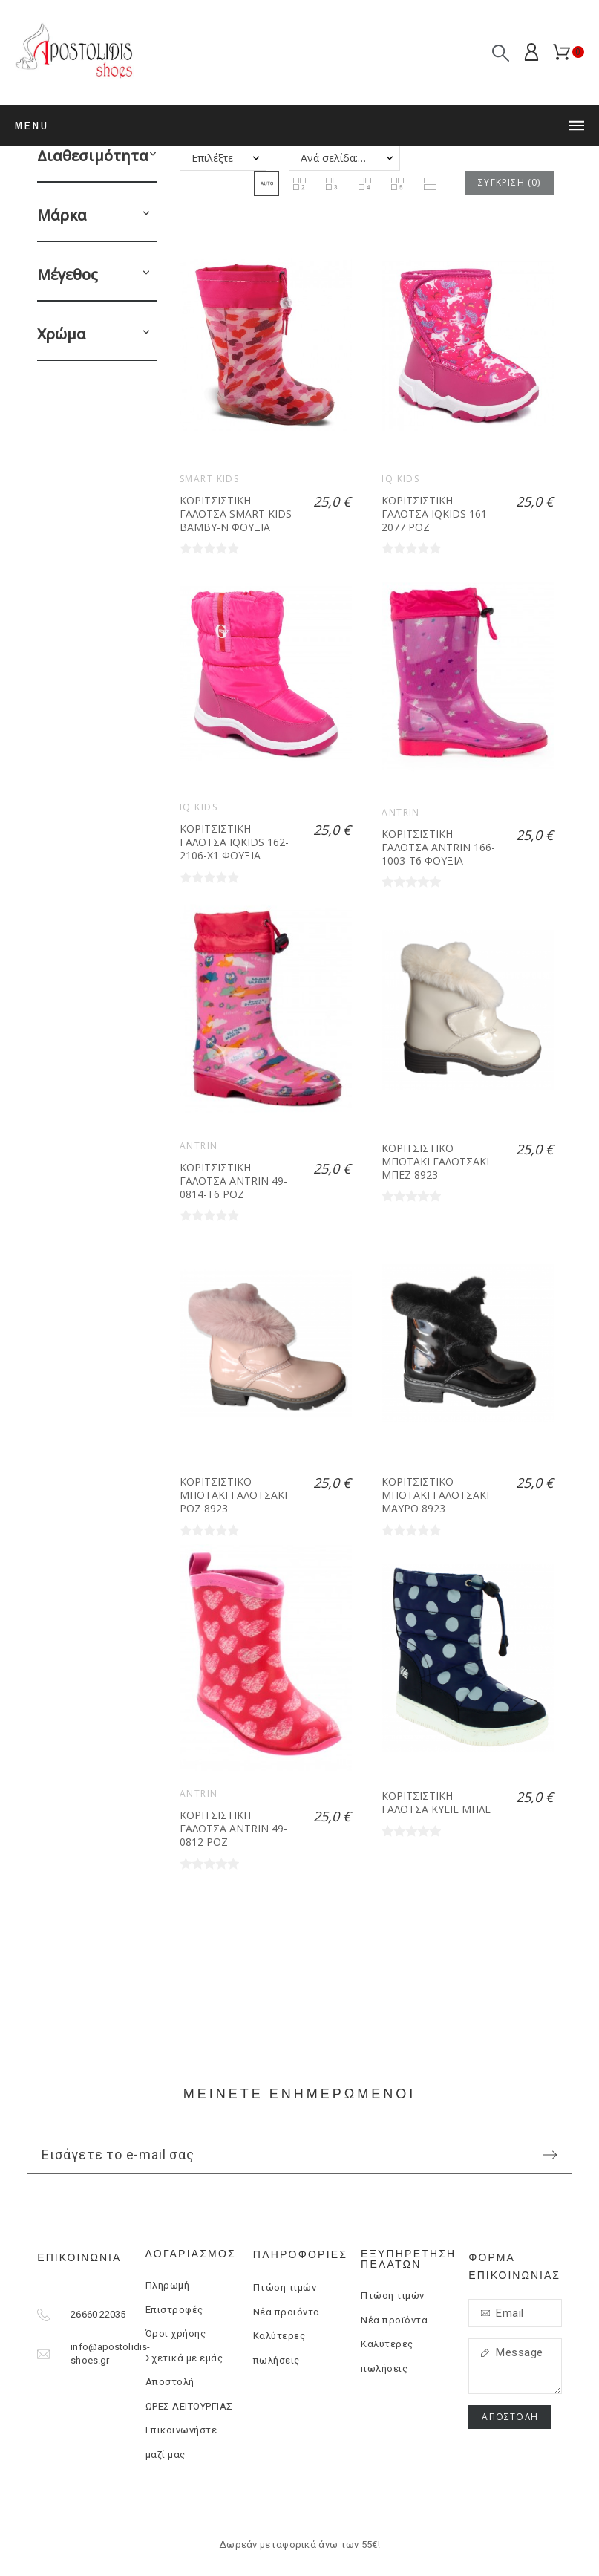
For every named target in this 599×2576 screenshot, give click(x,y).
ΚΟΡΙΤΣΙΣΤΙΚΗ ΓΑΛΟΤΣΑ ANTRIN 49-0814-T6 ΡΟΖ (233, 1180)
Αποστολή (169, 2381)
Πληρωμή (167, 2285)
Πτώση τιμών (285, 2287)
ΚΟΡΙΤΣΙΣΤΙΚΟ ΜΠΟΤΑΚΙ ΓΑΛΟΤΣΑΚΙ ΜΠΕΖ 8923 (435, 1161)
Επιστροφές (174, 2309)
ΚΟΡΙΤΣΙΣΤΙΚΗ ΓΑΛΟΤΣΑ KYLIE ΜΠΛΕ (436, 1802)
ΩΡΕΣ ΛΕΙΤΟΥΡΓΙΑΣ (189, 2406)
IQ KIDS (400, 478)
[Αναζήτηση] (500, 53)
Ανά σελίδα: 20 (337, 158)
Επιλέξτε (212, 158)
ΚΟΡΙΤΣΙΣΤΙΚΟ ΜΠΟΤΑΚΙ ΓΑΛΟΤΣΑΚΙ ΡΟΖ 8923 (233, 1494)
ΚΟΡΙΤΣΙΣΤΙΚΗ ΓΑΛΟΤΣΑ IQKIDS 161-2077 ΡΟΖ (436, 513)
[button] (152, 156)
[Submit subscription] (550, 2154)
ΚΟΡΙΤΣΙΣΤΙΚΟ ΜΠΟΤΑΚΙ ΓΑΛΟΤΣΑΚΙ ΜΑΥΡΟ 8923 (435, 1494)
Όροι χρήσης (175, 2333)
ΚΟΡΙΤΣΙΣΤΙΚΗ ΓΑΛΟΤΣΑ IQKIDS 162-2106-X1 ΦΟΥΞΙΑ (234, 842)
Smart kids (209, 478)
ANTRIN (401, 812)
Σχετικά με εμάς (184, 2358)
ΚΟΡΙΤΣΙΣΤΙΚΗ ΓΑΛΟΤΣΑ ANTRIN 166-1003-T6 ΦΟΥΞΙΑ (438, 847)
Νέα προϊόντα (286, 2312)
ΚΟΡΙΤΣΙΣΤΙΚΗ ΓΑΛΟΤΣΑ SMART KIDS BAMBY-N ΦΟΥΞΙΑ (236, 513)
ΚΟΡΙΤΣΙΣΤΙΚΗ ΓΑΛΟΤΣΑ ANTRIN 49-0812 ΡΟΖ (233, 1828)
